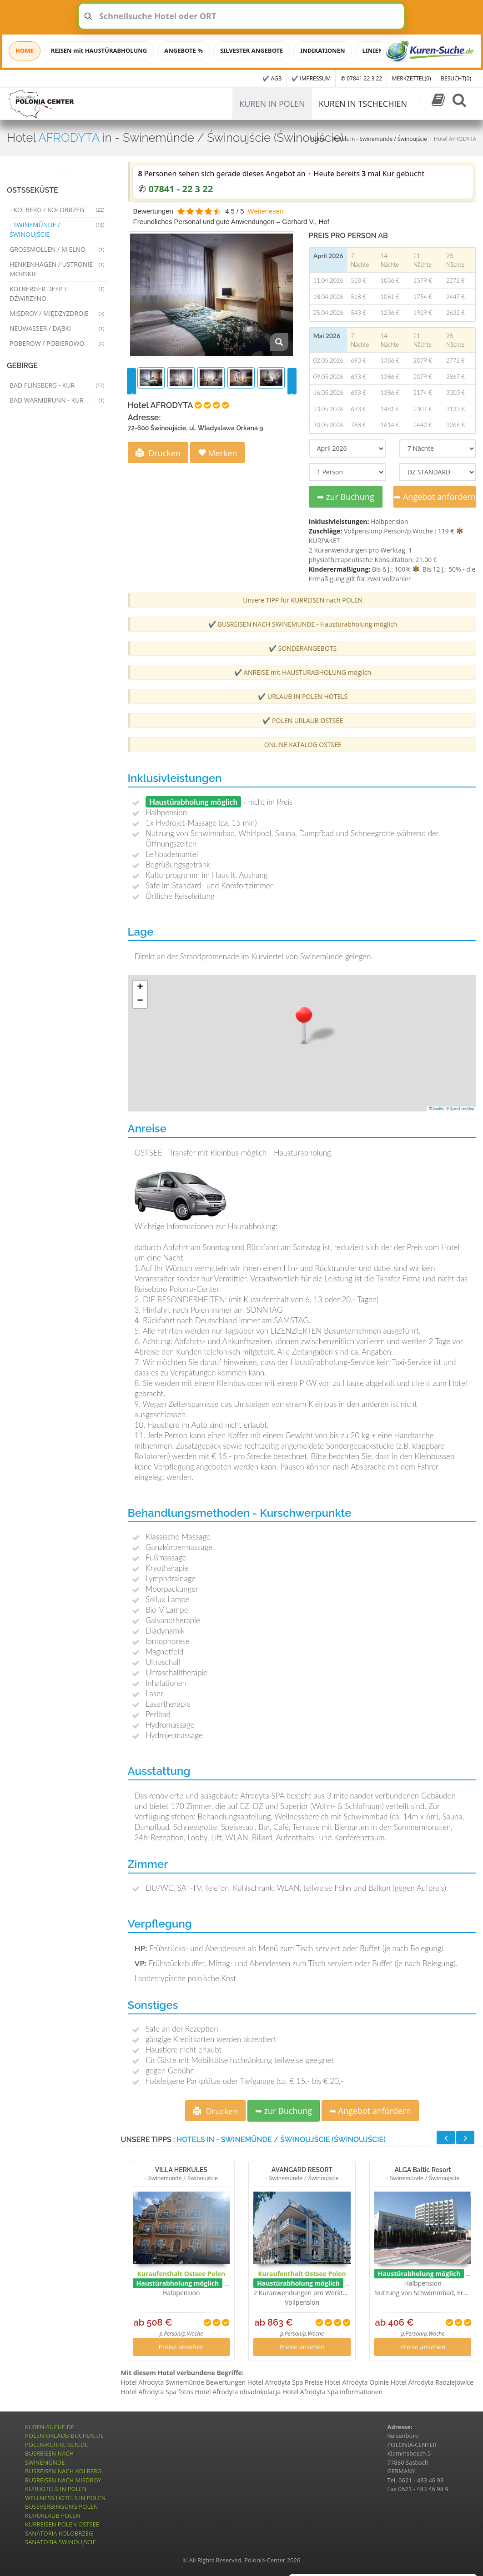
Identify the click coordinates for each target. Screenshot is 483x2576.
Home (318, 139)
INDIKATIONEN (322, 50)
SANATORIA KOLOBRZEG (59, 2533)
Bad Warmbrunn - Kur (57, 400)
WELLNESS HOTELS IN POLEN (65, 2498)
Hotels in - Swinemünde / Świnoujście (379, 139)
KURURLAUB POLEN (52, 2515)
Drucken (158, 453)
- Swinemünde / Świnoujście (57, 229)
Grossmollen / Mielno (57, 249)
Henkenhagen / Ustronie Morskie (57, 269)
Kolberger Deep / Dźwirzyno (57, 293)
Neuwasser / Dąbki (57, 328)
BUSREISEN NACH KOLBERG (63, 2471)
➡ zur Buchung (345, 496)
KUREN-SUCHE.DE (49, 2427)
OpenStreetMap (462, 1108)
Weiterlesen (266, 211)
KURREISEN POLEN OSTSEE (62, 2524)
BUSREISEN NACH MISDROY (63, 2480)
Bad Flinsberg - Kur (57, 385)
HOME (24, 50)
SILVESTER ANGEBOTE (251, 50)
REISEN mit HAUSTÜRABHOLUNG (99, 50)
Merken (217, 453)
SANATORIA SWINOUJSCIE (60, 2542)
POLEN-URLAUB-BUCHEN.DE (64, 2436)
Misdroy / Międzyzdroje (57, 313)
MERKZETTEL (411, 78)
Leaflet (436, 1108)
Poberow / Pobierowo (57, 343)
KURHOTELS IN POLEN (55, 2489)
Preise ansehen (181, 2346)
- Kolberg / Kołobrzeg (57, 209)
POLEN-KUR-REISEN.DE (56, 2445)
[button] (303, 1024)
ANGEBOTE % (183, 50)
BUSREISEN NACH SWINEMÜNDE (49, 2457)
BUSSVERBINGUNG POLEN (61, 2506)
